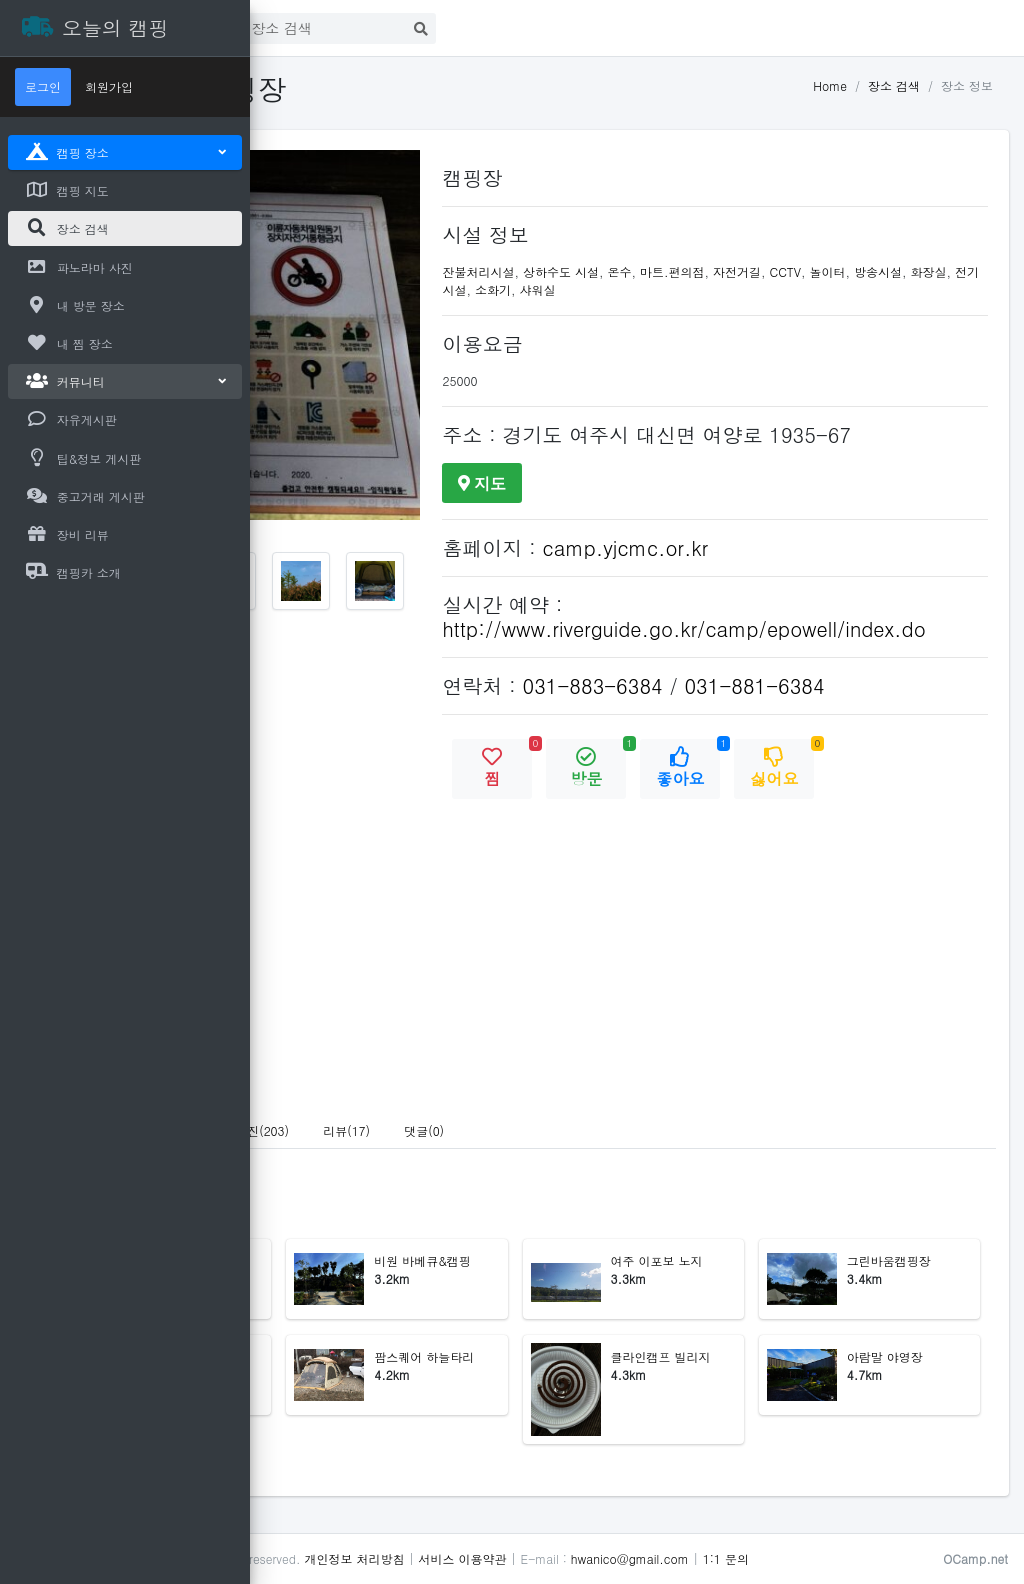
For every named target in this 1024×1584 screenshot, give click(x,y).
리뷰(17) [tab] (590, 1178)
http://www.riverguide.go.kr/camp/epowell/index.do (786, 664)
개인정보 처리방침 (598, 1558)
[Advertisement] (125, 893)
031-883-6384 (735, 733)
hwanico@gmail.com (874, 1558)
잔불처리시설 (621, 271)
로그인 (429, 24)
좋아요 (831, 812)
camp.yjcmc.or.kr (768, 571)
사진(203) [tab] (506, 1178)
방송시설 (629, 289)
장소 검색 (894, 85)
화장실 (680, 289)
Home (830, 85)
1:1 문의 (970, 1558)
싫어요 (925, 812)
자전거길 (879, 271)
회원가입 (109, 86)
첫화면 (344, 24)
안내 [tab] (307, 1178)
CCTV (928, 271)
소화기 (781, 289)
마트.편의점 (814, 271)
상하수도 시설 (703, 271)
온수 (762, 271)
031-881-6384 (897, 733)
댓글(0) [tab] (668, 1178)
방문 (737, 812)
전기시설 (730, 289)
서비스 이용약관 (706, 1558)
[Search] (568, 28)
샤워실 (825, 289)
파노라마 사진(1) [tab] (399, 1178)
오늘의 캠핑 (400, 1558)
